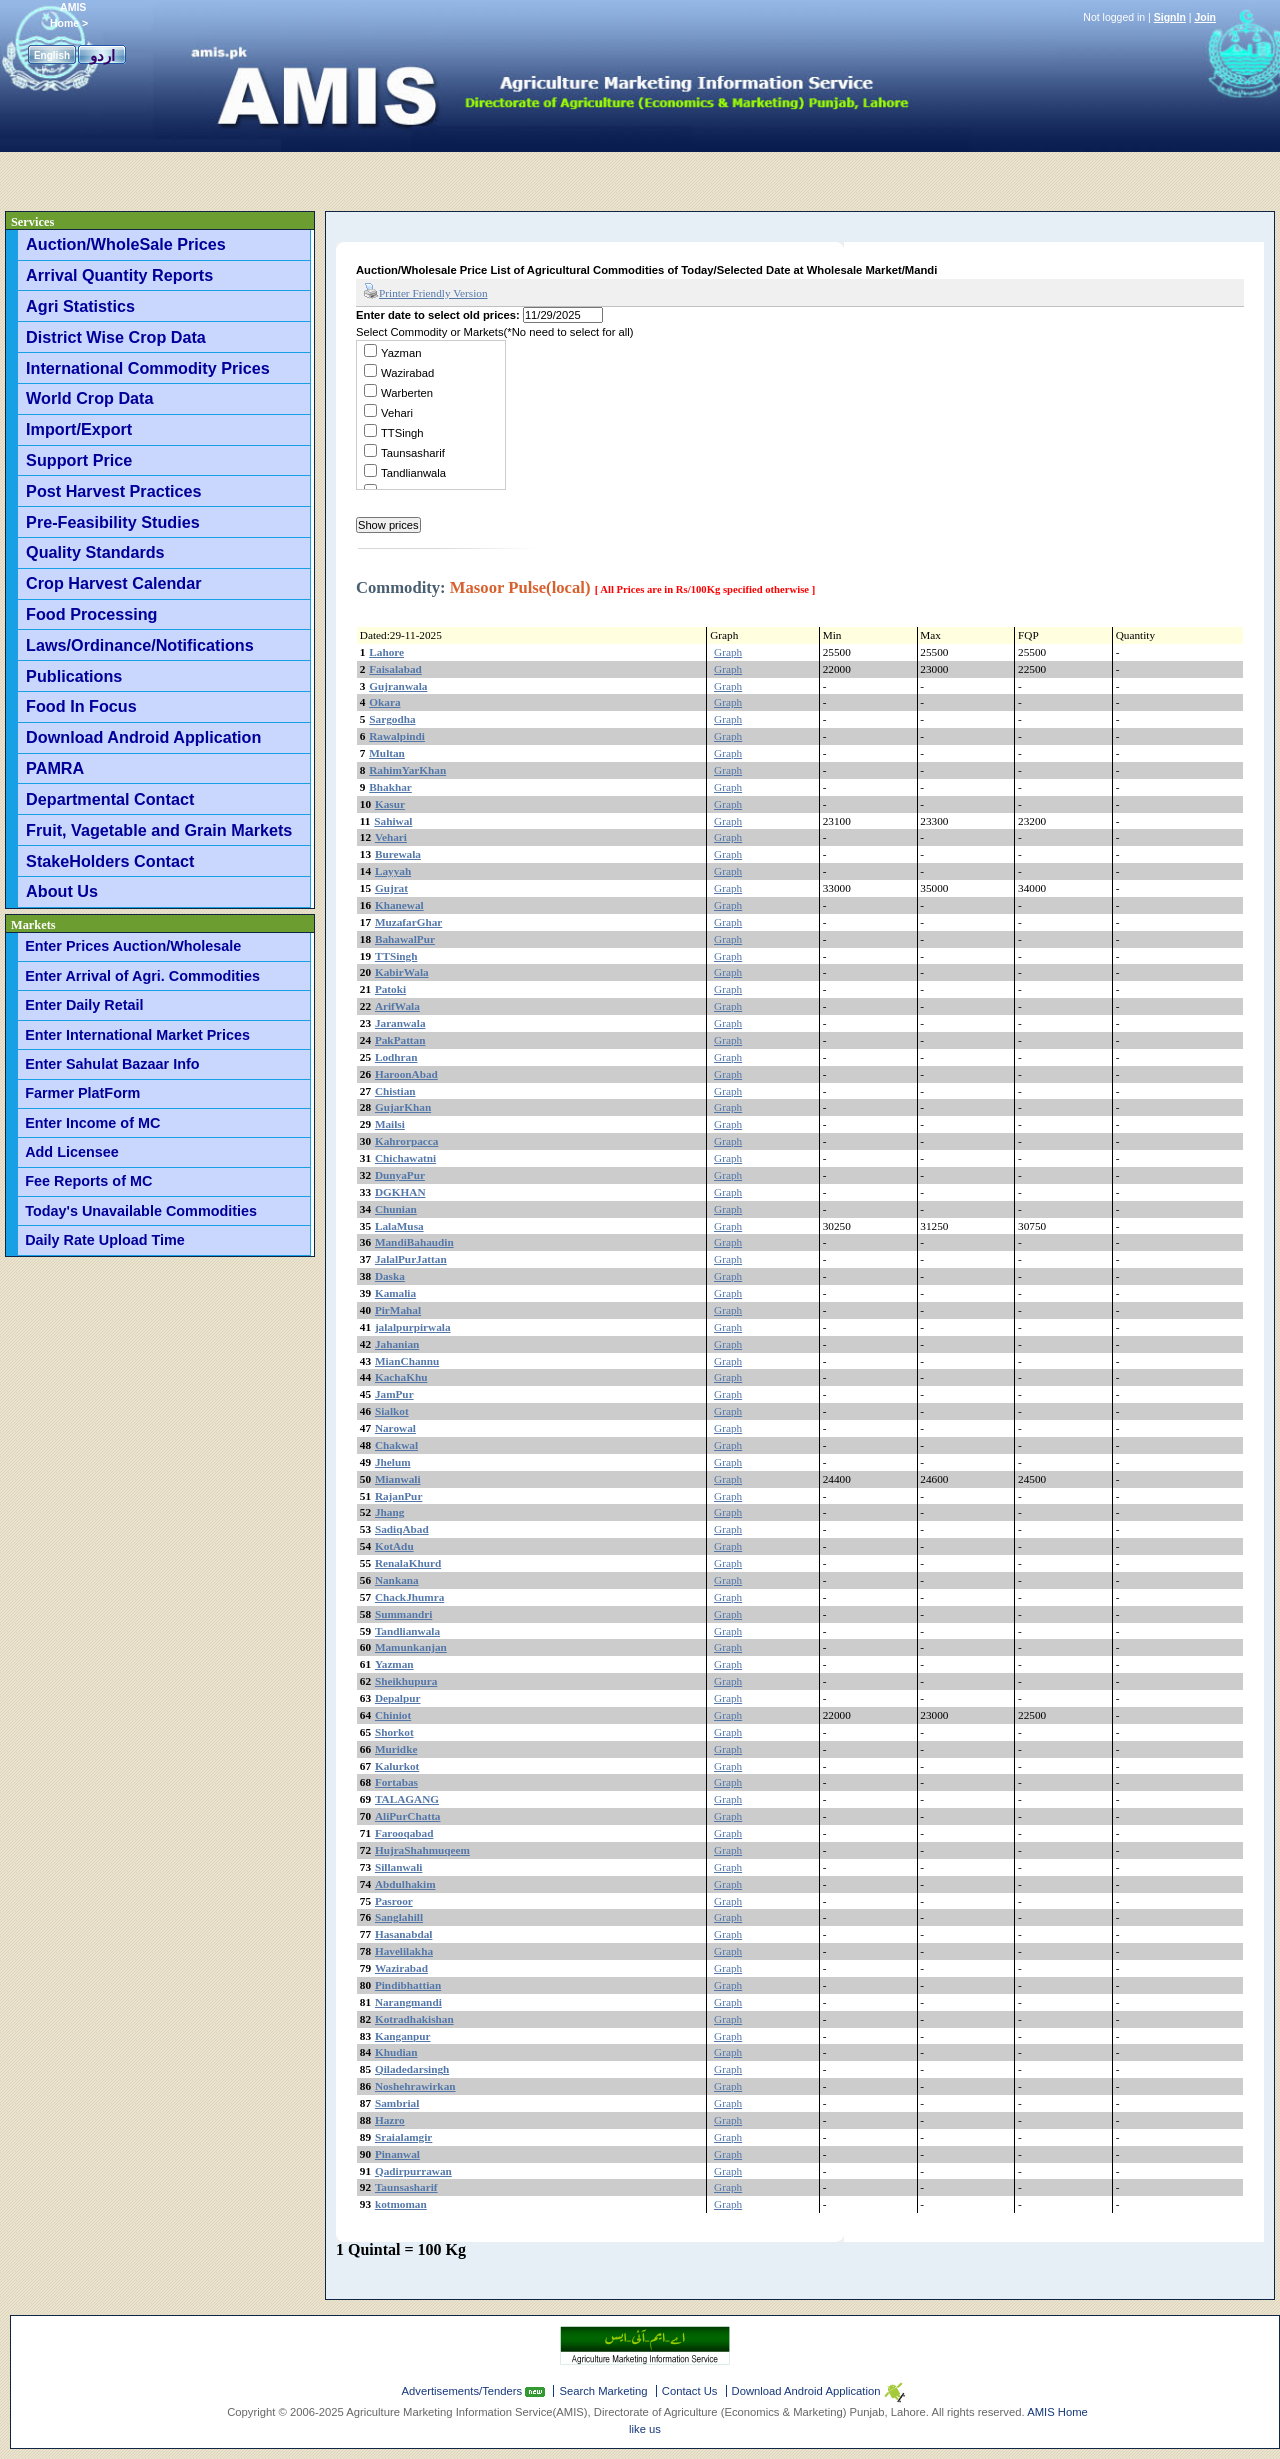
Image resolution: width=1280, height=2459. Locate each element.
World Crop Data (89, 398)
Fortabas (396, 1782)
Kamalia (395, 1293)
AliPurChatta (408, 1816)
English (52, 55)
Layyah (393, 871)
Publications (74, 676)
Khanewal (399, 905)
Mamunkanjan (411, 1647)
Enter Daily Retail (84, 1005)
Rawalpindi (397, 736)
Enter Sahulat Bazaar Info (112, 1064)
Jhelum (393, 1462)
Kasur (390, 804)
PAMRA (55, 768)
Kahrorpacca (407, 1141)
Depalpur (398, 1698)
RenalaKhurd (408, 1563)
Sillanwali (399, 1867)
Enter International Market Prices (137, 1035)
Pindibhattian (408, 1985)
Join (1205, 17)
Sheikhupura (406, 1681)
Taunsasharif (413, 453)
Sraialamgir (404, 2137)
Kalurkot (397, 1766)
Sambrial (397, 2103)
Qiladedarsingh (412, 2069)
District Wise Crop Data (116, 337)
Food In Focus (81, 706)
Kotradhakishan (414, 2019)
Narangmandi (408, 2002)
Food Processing (91, 614)
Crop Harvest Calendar (113, 583)
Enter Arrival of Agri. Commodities (142, 976)
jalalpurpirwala (413, 1327)
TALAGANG (407, 1799)
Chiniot (393, 1715)
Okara (384, 702)
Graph (728, 652)
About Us (62, 891)
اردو (102, 55)
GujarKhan (403, 1107)
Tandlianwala (413, 473)
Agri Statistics (80, 306)
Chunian (396, 1209)
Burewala (398, 854)
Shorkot (394, 1732)
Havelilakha (404, 1951)
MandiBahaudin (414, 1242)
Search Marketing (603, 2391)
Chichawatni (405, 1158)
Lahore (386, 652)
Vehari (397, 413)
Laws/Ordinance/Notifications (140, 645)
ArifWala (397, 1006)
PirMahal (398, 1310)
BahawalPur (405, 939)
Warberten (407, 393)
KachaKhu (401, 1377)
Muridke (396, 1749)
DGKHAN (400, 1192)
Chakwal (396, 1445)
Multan (387, 753)
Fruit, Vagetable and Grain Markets (159, 830)
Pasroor (394, 1901)
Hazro (390, 2120)
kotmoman (401, 2204)
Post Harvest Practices (113, 491)
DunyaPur (400, 1175)
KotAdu (394, 1546)
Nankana (397, 1580)
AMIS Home (1057, 2412)
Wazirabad (407, 373)
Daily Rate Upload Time (105, 1240)
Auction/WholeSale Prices (126, 244)
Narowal (395, 1428)
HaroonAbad (406, 1074)
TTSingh (402, 433)
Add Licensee (72, 1152)
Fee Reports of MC (88, 1181)
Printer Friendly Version (425, 292)
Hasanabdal (404, 1934)
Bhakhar (390, 787)
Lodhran (396, 1057)
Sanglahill (399, 1917)
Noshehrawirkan (415, 2086)
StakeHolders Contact (110, 861)
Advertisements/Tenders (464, 2391)
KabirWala (402, 972)
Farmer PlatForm (82, 1093)
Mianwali (398, 1479)
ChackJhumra (409, 1597)
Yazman (401, 353)
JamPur (394, 1394)
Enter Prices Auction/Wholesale (133, 946)
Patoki (390, 989)
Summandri (404, 1614)
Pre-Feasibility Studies (113, 522)
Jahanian (397, 1344)
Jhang (389, 1512)
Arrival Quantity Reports (119, 275)
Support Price (79, 460)
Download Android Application (143, 737)
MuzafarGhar (408, 922)
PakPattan (400, 1040)
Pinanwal (397, 2154)
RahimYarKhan (407, 770)
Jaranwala (400, 1023)
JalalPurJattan (411, 1259)
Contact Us (690, 2391)
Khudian (396, 2052)
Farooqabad (404, 1833)
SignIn (1170, 17)
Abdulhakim (405, 1884)
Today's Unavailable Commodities (141, 1211)
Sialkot (392, 1411)
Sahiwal (393, 821)
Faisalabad (395, 669)
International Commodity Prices (148, 368)
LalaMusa (399, 1226)
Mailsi (390, 1124)
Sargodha (392, 719)
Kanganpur (403, 2036)
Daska (390, 1276)
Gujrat (391, 888)
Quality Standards (95, 552)
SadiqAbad (402, 1529)
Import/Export (79, 429)
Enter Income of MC (92, 1123)
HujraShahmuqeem (422, 1850)
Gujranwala (398, 686)
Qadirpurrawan (413, 2171)
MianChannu (407, 1361)
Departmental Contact (110, 799)
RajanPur (399, 1496)
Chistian (395, 1091)
